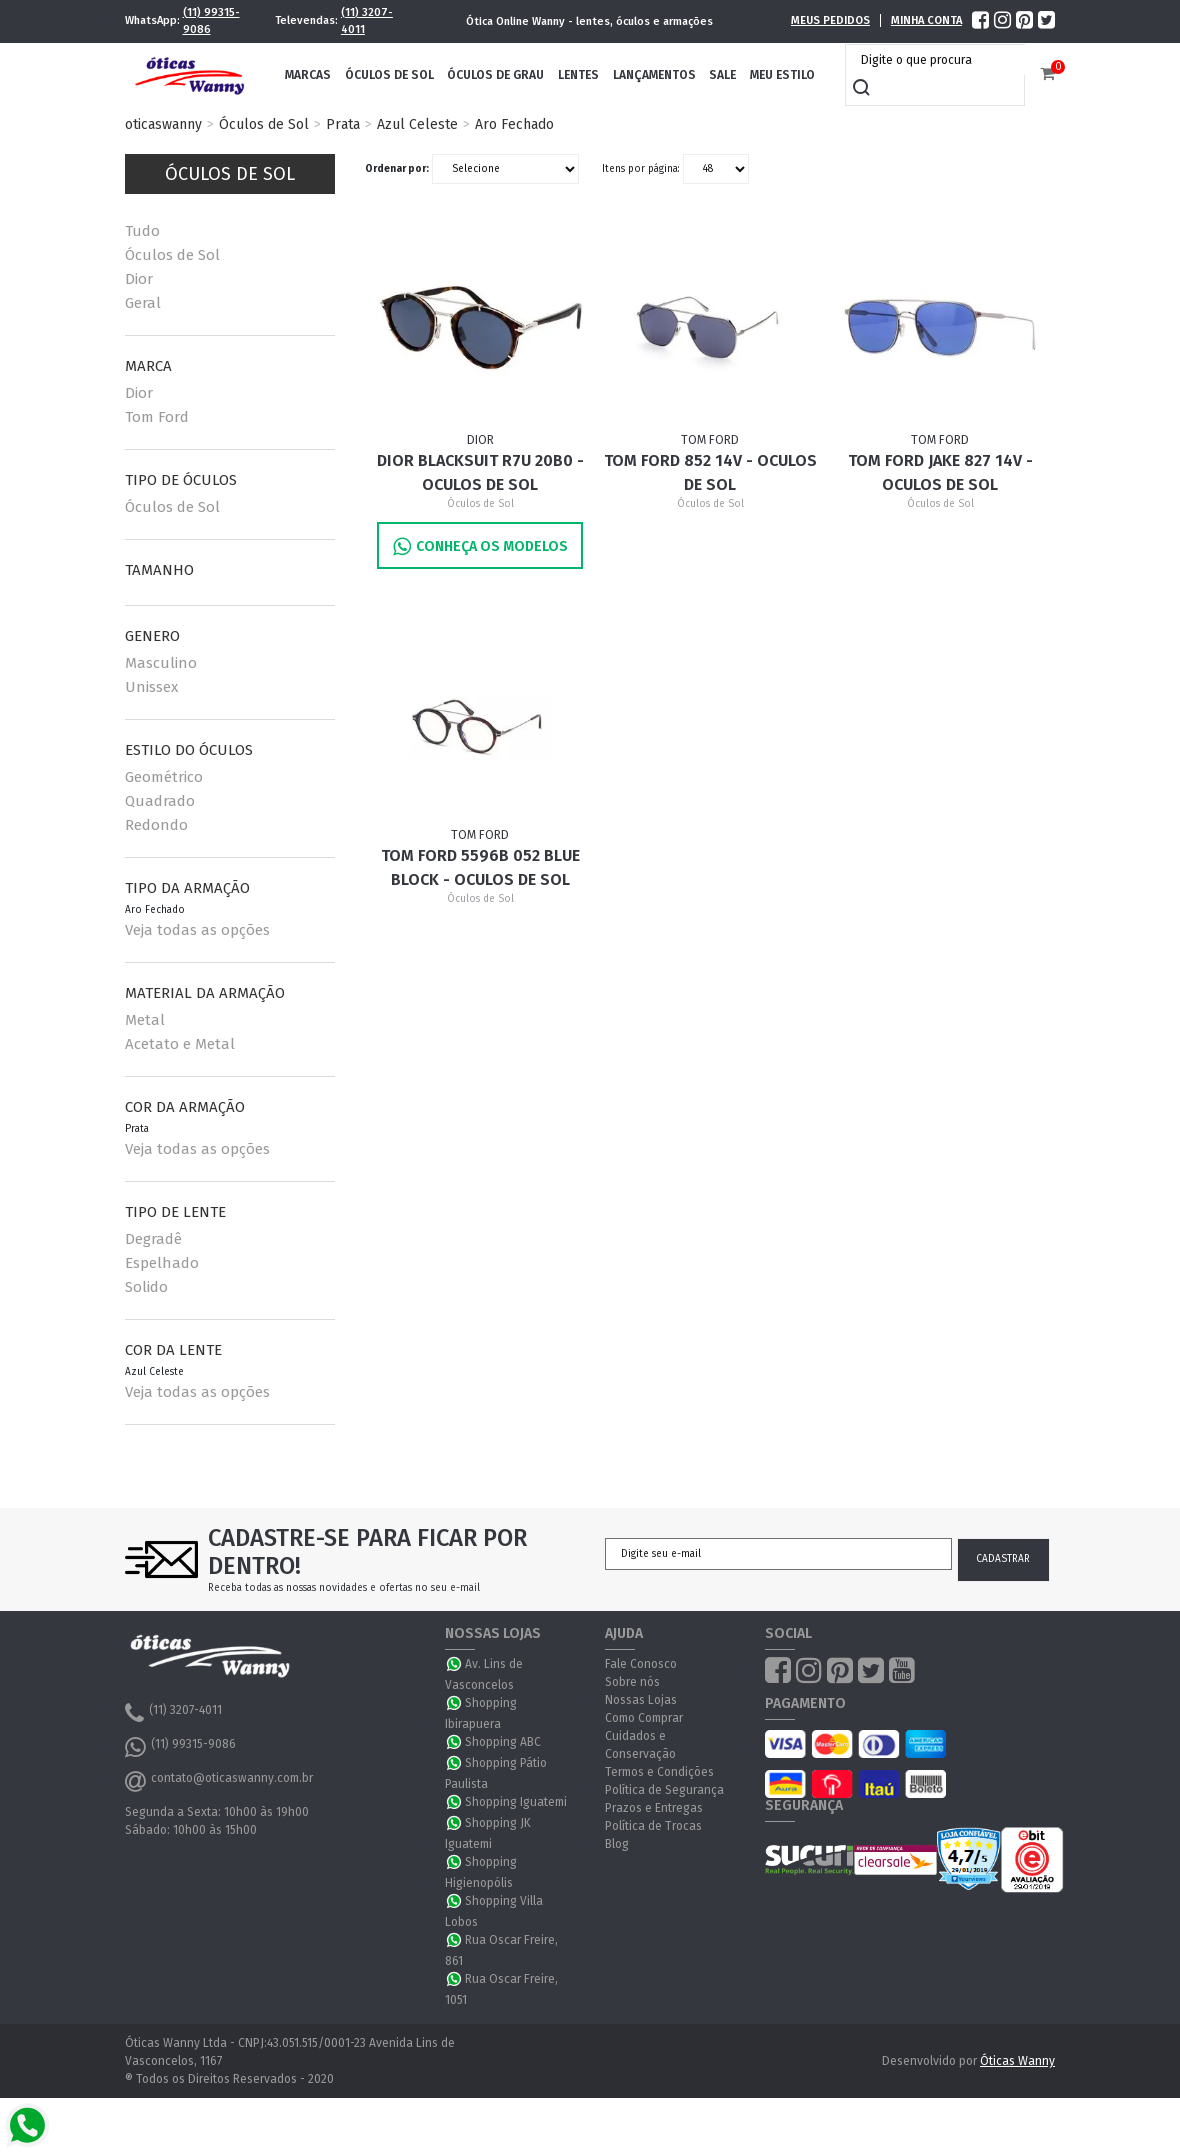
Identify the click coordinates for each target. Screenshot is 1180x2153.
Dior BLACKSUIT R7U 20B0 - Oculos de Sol (480, 472)
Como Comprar (644, 1718)
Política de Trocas (653, 1826)
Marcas (308, 75)
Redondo (156, 825)
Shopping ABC (503, 1742)
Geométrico (164, 777)
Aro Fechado (514, 124)
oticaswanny (163, 124)
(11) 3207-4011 (367, 21)
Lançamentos (654, 75)
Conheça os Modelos (480, 546)
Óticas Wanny (1017, 2061)
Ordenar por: (397, 169)
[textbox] (940, 60)
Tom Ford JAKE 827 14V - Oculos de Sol (940, 472)
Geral (143, 303)
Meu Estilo (782, 75)
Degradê (153, 1239)
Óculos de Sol (389, 75)
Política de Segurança (664, 1790)
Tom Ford (157, 417)
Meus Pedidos (830, 20)
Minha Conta (926, 20)
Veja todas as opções (197, 930)
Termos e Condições (659, 1772)
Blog (617, 1844)
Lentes (578, 75)
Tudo (142, 231)
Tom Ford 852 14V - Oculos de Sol (710, 472)
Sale (722, 75)
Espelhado (162, 1263)
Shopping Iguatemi (516, 1802)
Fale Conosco (641, 1664)
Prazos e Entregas (654, 1808)
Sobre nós (632, 1682)
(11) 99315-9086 (211, 21)
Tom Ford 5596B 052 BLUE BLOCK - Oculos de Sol (480, 867)
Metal (145, 1020)
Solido (146, 1287)
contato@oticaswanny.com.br (219, 1781)
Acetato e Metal (180, 1044)
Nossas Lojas (641, 1700)
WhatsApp (455, 1664)
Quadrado (160, 801)
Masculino (161, 663)
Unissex (151, 687)
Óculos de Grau (495, 75)
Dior (139, 279)
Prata (343, 124)
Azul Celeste (417, 124)
